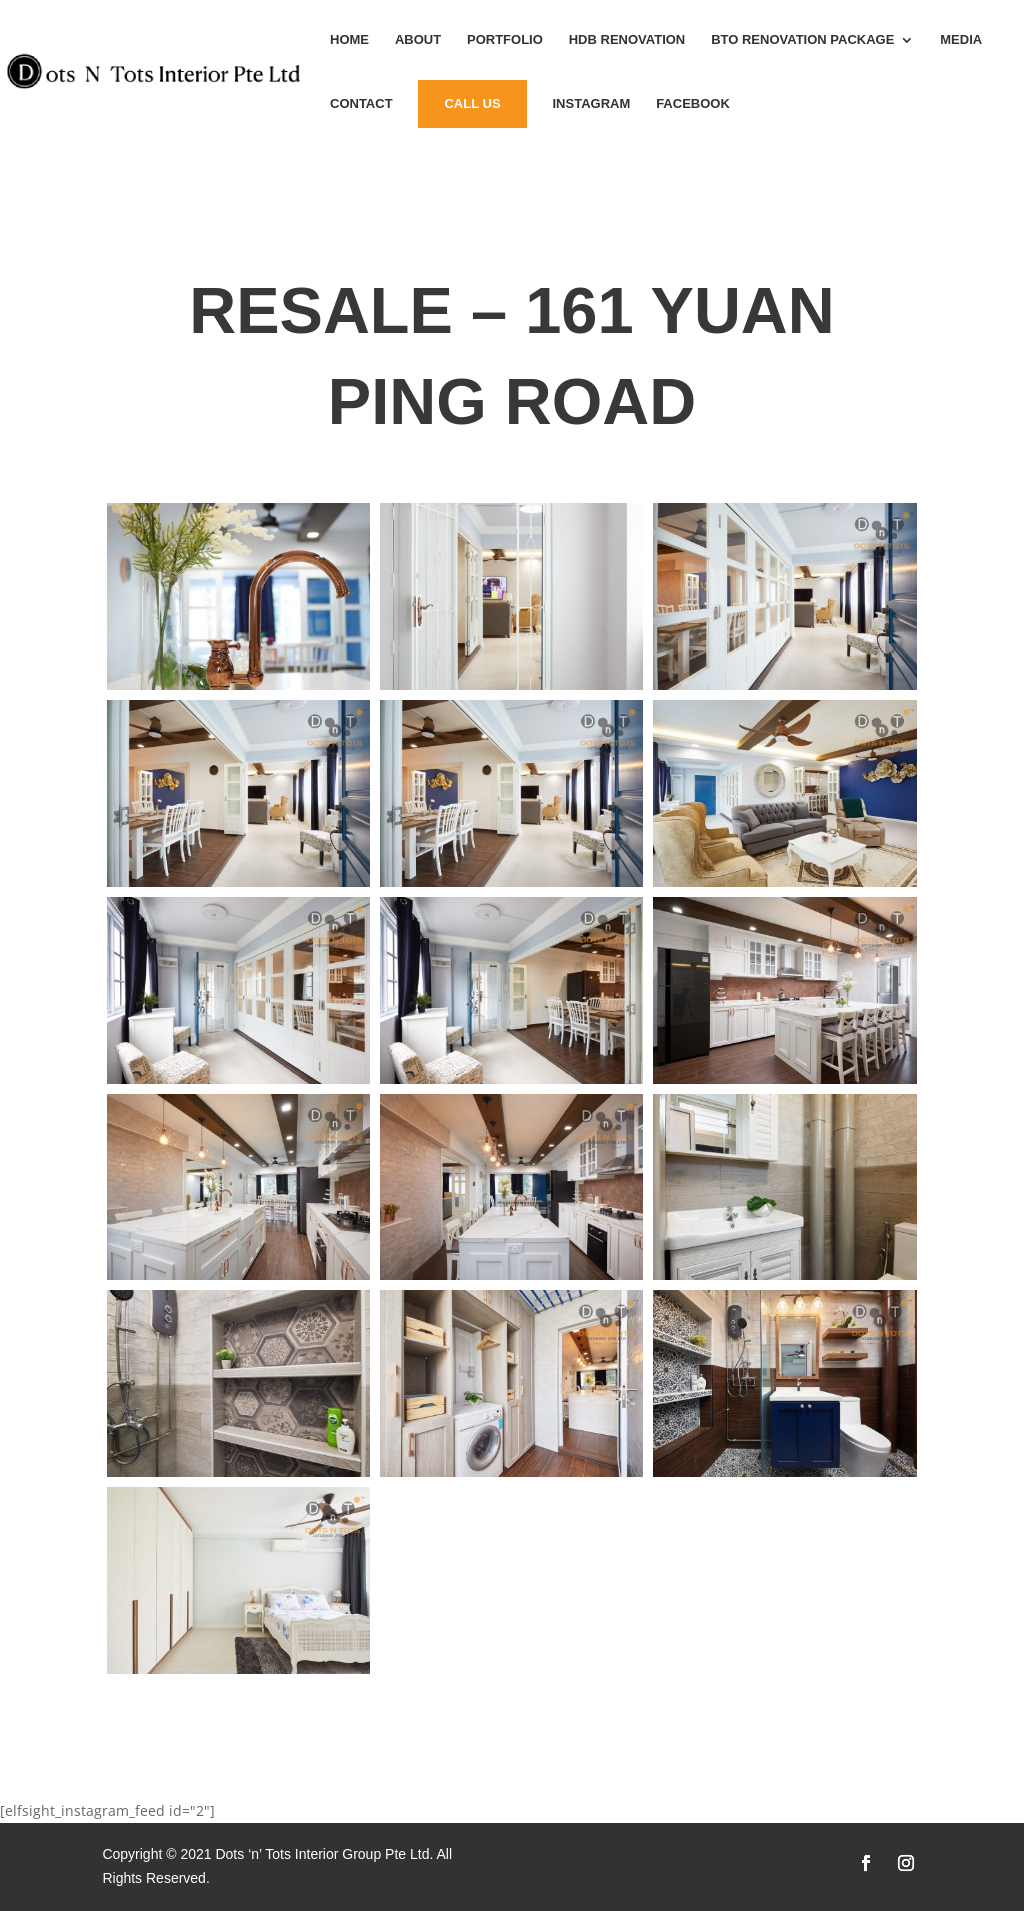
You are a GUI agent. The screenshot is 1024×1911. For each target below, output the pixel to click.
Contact (361, 104)
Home (349, 40)
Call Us (472, 103)
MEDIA (961, 40)
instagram (591, 104)
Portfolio (505, 40)
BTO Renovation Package (802, 40)
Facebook (693, 104)
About (418, 40)
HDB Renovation (627, 40)
